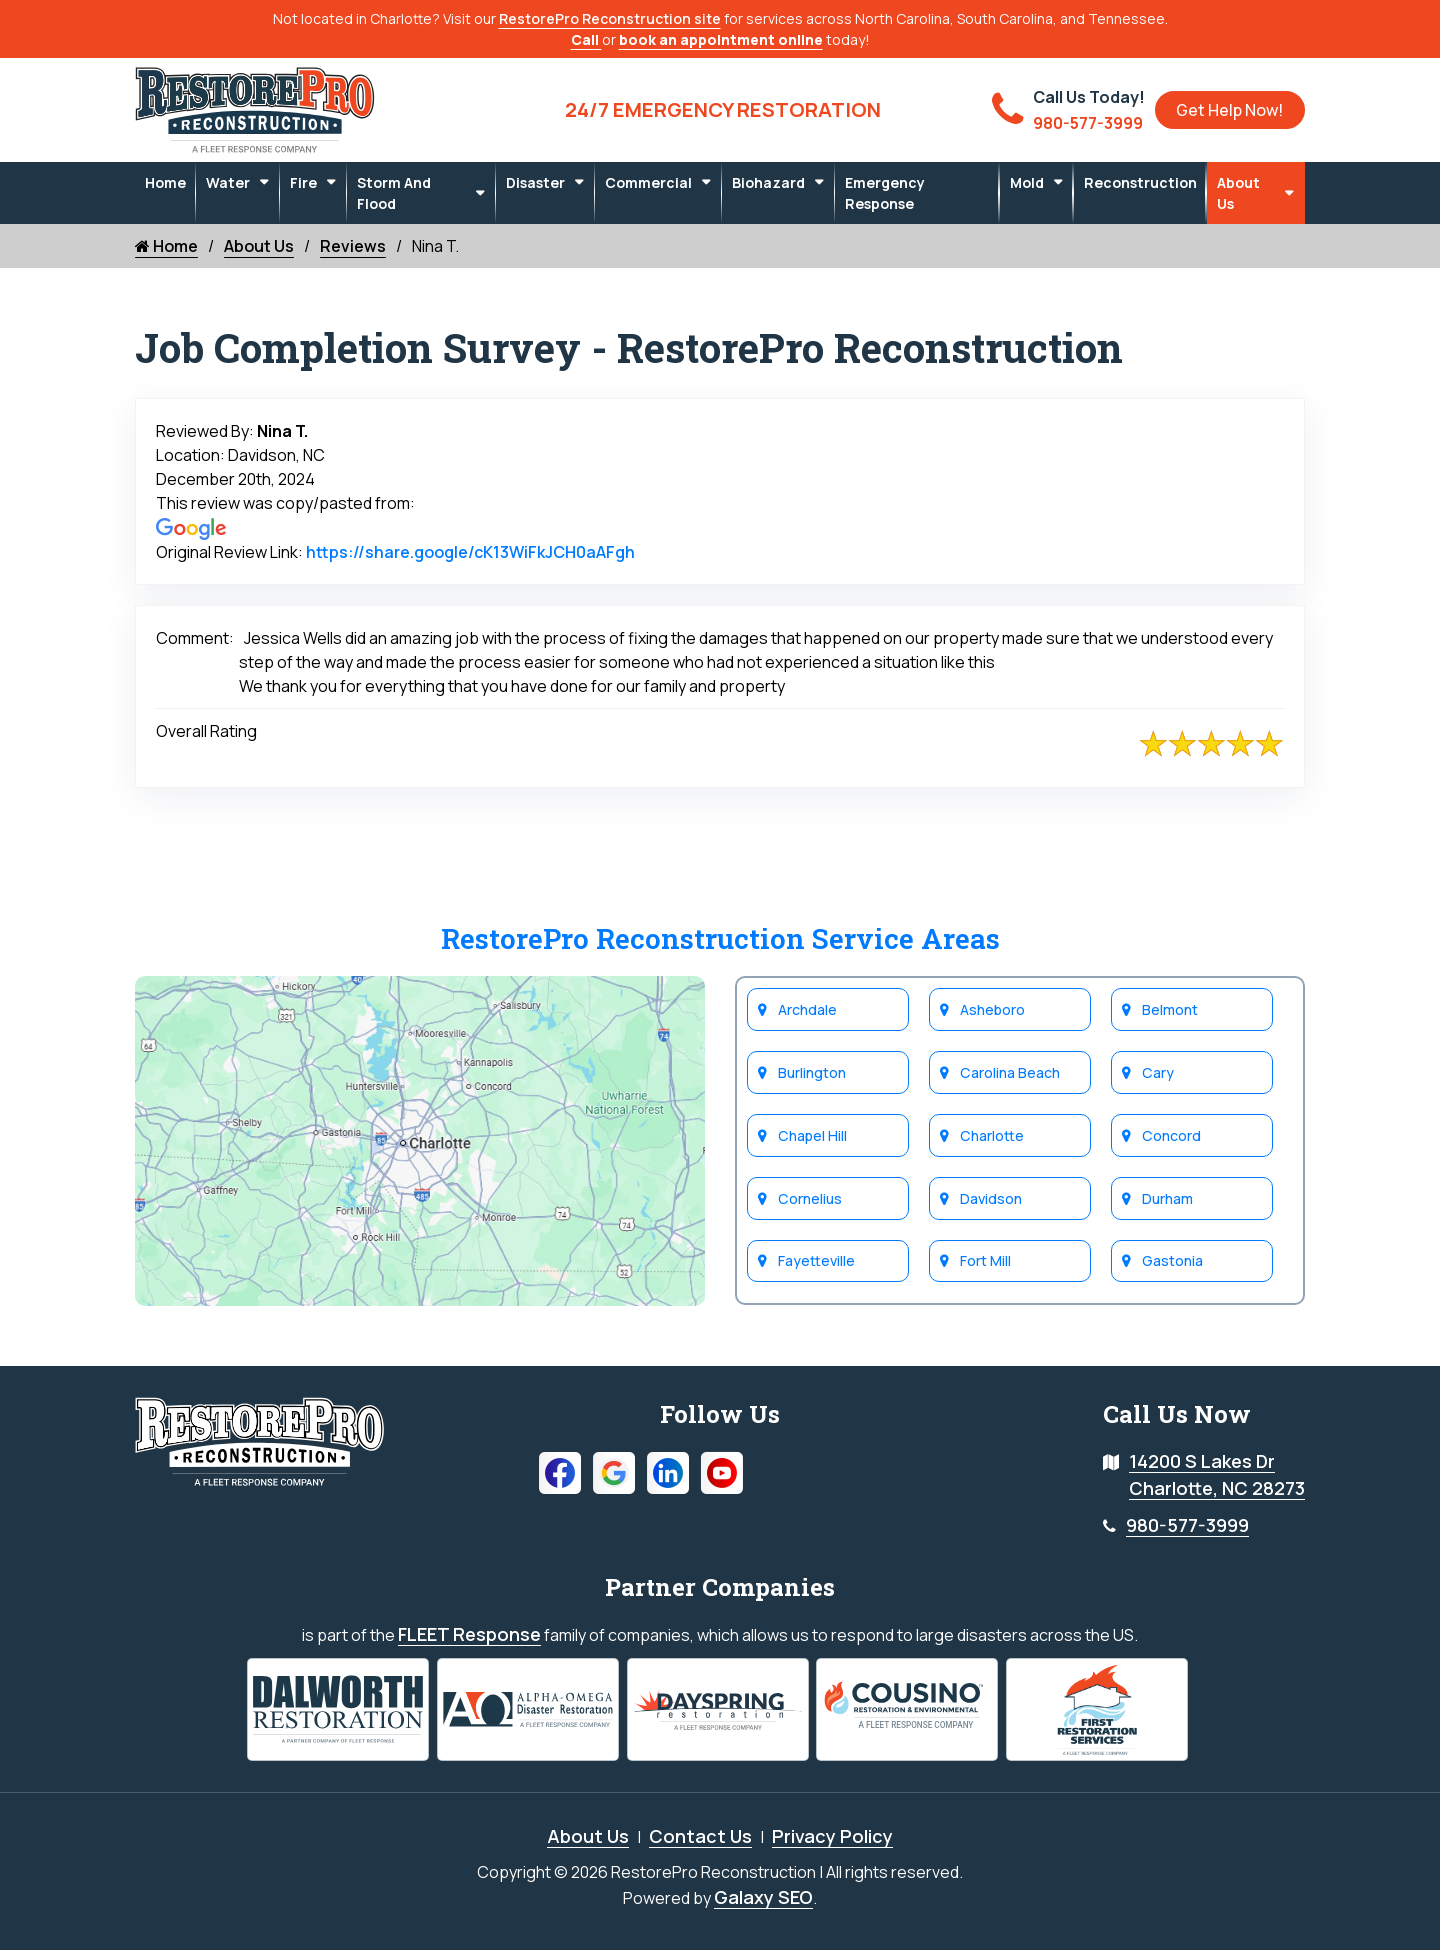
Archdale (807, 1009)
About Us (1238, 193)
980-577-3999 (1187, 1525)
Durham (1167, 1198)
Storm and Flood (394, 193)
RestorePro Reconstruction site (610, 18)
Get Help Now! (1229, 110)
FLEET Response (469, 1634)
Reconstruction (1140, 182)
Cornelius (809, 1198)
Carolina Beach (1009, 1072)
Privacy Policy (832, 1835)
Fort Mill (985, 1261)
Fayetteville (816, 1261)
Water (228, 182)
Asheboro (992, 1009)
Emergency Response (885, 193)
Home (165, 182)
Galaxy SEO (763, 1896)
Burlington (812, 1072)
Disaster (535, 182)
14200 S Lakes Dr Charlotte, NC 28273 (1217, 1474)
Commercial (648, 182)
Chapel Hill (812, 1135)
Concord (1171, 1135)
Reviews (353, 246)
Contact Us (700, 1835)
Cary (1157, 1072)
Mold (1027, 182)
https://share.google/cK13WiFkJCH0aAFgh (470, 552)
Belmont (1170, 1009)
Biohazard (768, 182)
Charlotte (991, 1135)
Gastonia (1172, 1261)
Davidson (991, 1198)
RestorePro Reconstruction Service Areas (720, 938)
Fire (303, 182)
